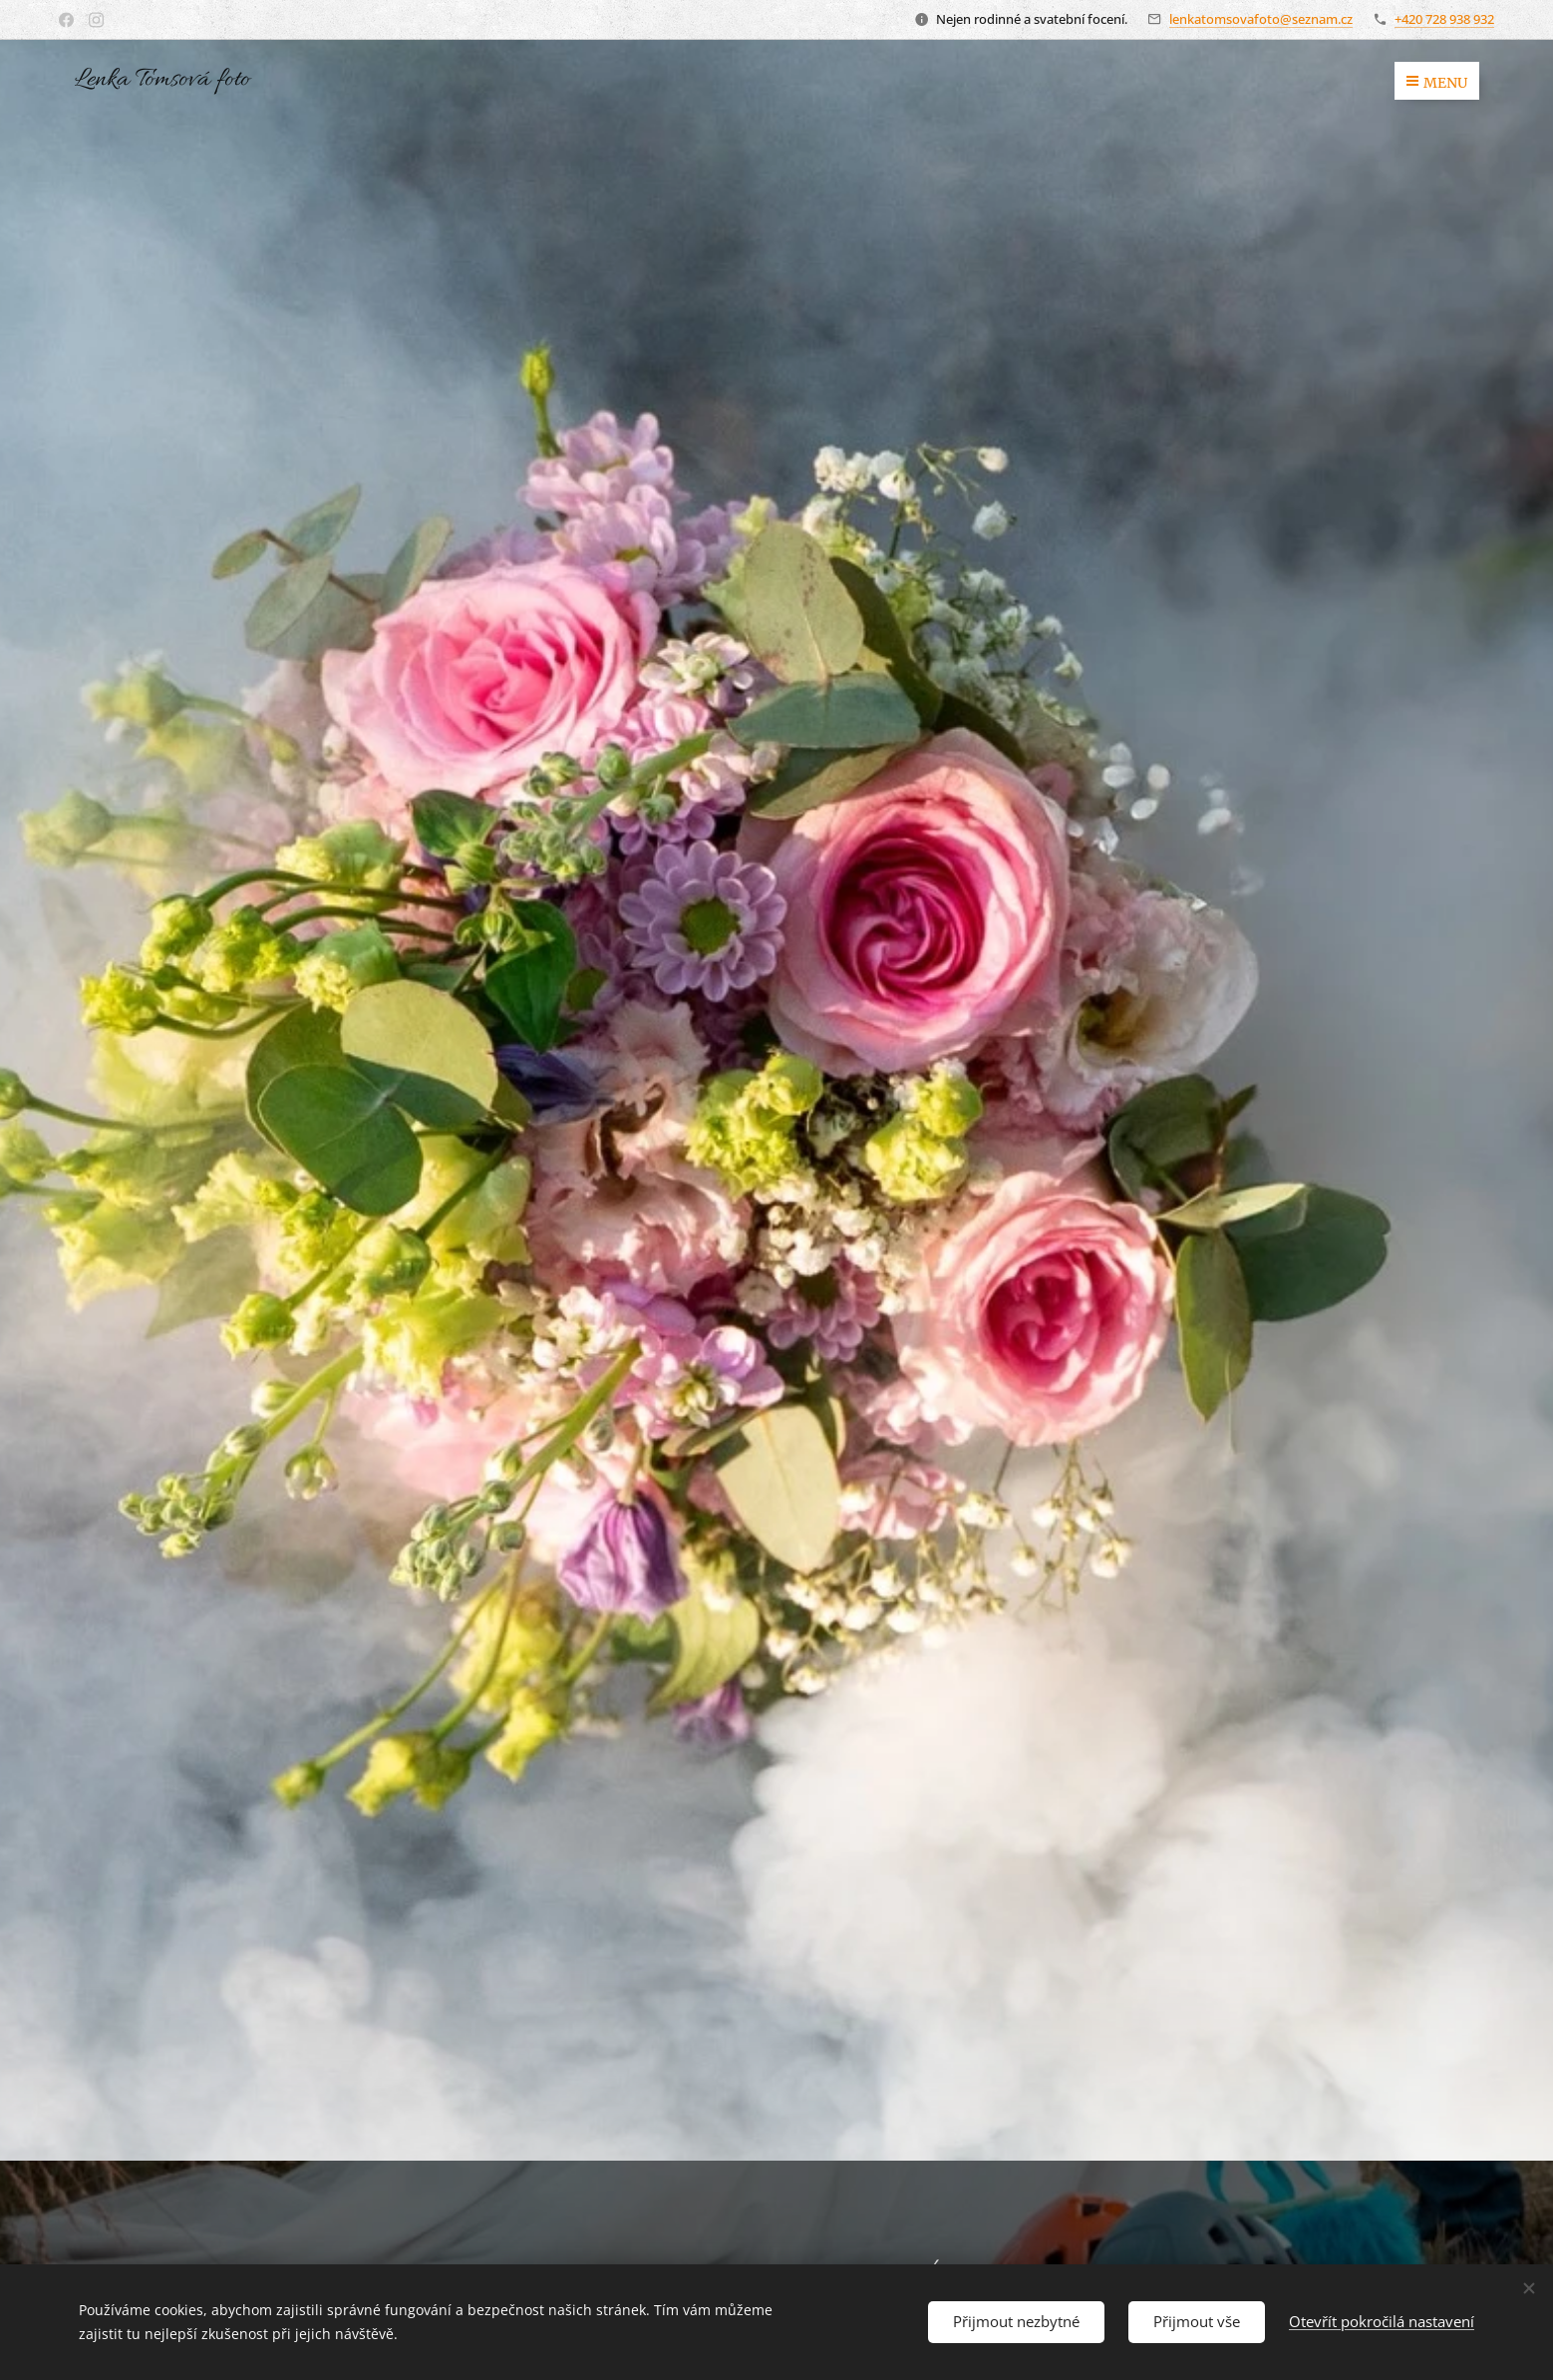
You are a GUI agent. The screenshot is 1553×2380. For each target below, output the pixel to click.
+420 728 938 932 (1444, 19)
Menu (1436, 83)
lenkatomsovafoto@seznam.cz (1261, 19)
